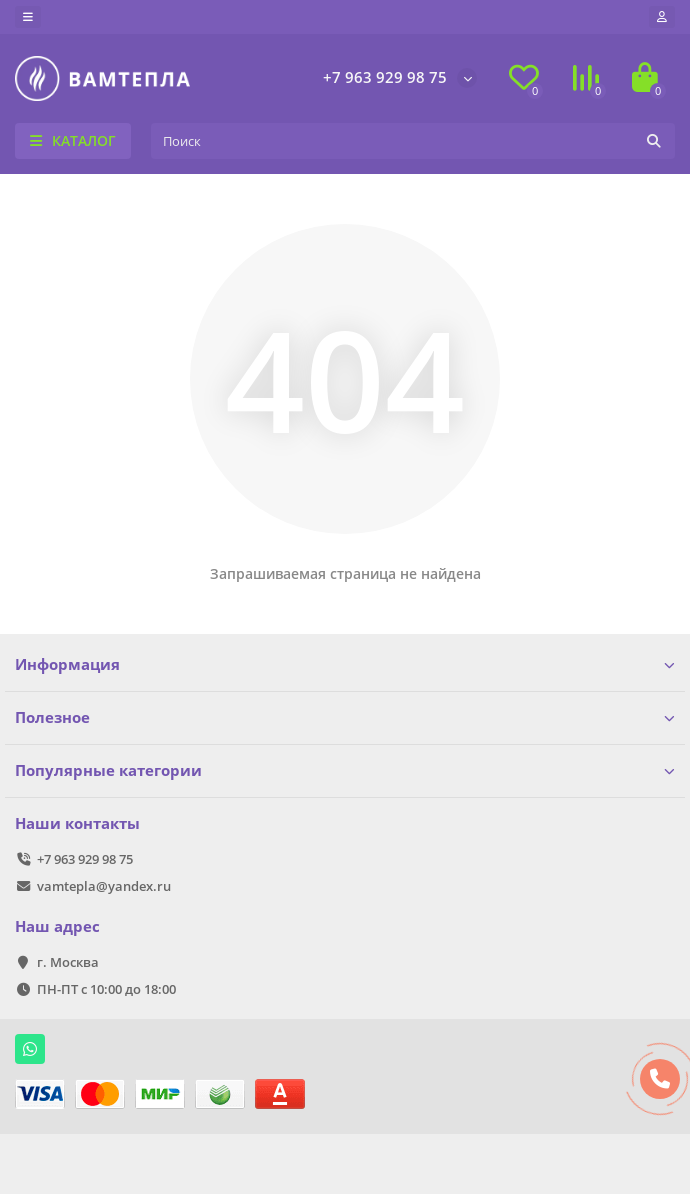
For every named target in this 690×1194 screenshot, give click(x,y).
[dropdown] (28, 17)
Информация (345, 664)
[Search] (413, 141)
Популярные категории (345, 770)
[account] (662, 17)
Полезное (345, 717)
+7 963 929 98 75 (385, 77)
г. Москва (68, 962)
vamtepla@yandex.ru (104, 886)
